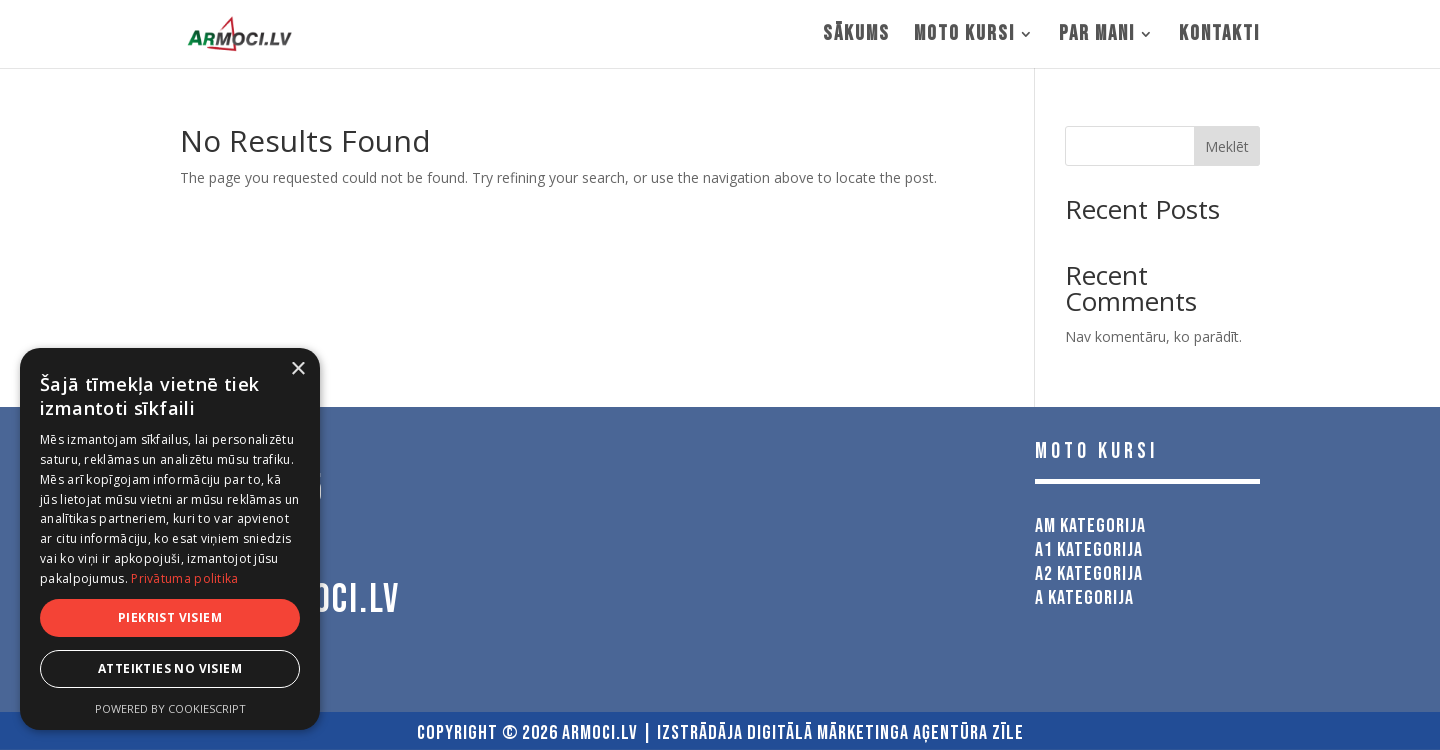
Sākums (856, 36)
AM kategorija (1090, 526)
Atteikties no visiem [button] (170, 668)
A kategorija (1084, 598)
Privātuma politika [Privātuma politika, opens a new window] (184, 578)
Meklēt (1227, 146)
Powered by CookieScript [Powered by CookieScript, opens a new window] (170, 708)
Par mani (1097, 36)
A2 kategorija (1089, 574)
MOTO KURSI (964, 36)
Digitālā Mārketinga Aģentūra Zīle (885, 733)
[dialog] (170, 539)
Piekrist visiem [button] (170, 617)
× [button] (297, 369)
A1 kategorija (1089, 550)
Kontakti (1219, 36)
